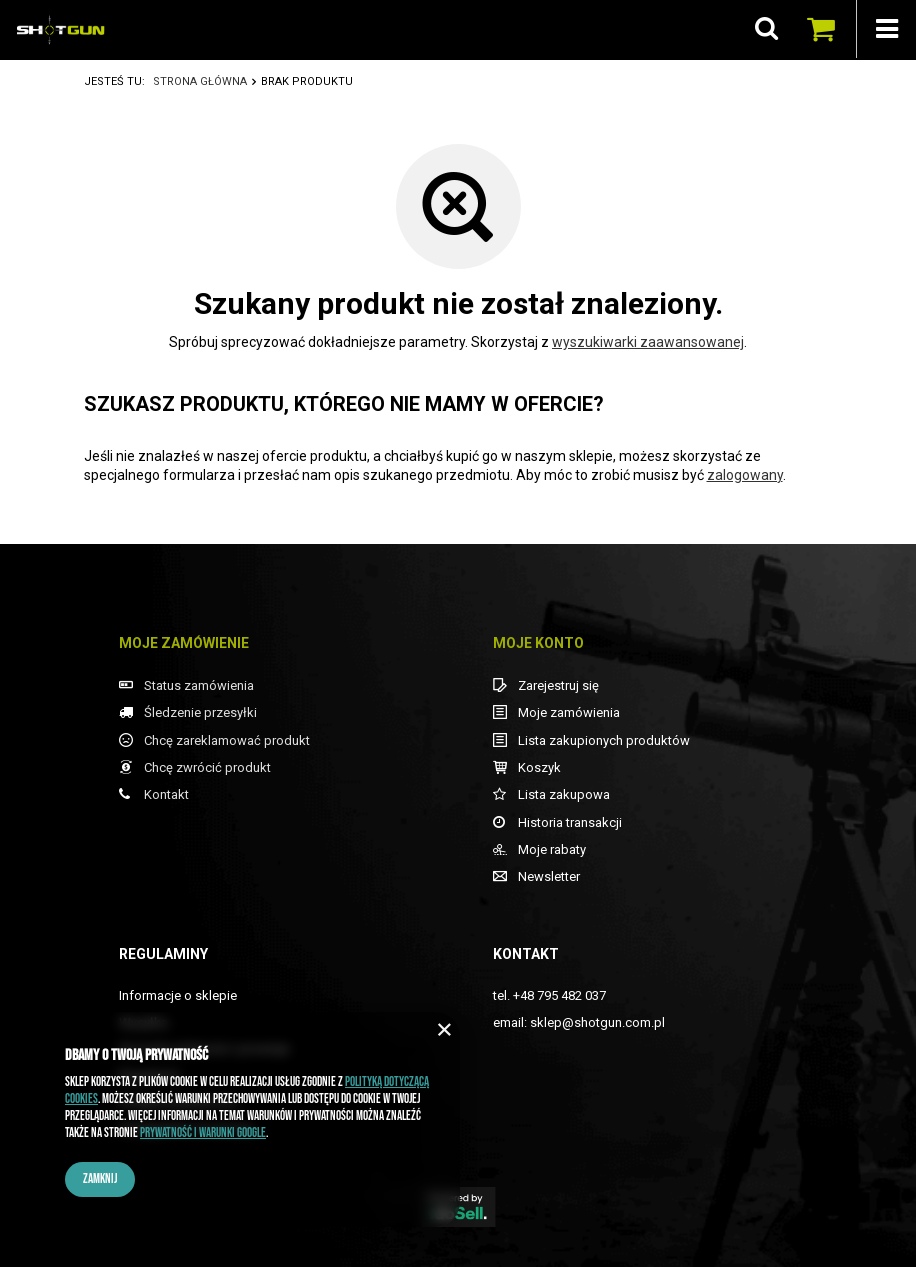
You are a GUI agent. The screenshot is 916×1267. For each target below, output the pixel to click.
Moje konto (538, 643)
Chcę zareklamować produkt (227, 740)
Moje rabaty (552, 849)
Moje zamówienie (184, 643)
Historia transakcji (570, 822)
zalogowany (745, 475)
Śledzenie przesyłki (200, 712)
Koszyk (539, 767)
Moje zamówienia (569, 712)
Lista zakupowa (564, 794)
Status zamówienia (199, 685)
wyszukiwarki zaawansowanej (648, 342)
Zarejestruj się (558, 685)
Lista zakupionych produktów (604, 740)
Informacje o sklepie (178, 995)
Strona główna (200, 81)
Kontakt (166, 794)
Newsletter (549, 876)
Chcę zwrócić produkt (207, 767)
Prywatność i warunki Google (203, 1133)
